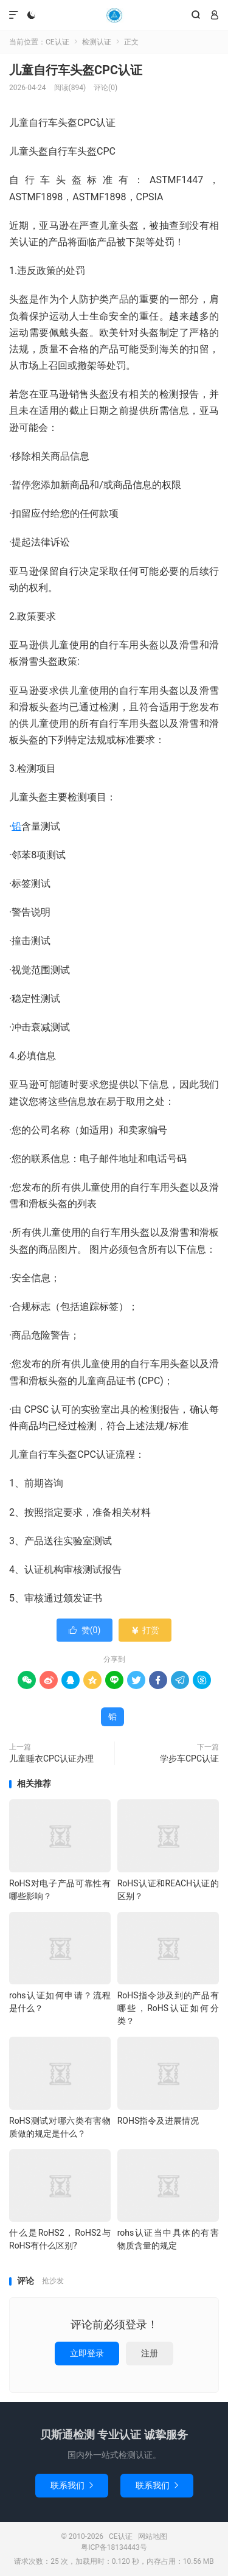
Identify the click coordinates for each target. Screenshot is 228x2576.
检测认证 (96, 42)
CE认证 (114, 15)
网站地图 (152, 2536)
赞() (85, 1630)
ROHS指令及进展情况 (158, 2121)
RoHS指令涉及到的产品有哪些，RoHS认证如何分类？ (168, 2008)
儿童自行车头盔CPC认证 (75, 70)
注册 (149, 2353)
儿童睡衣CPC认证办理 (51, 1758)
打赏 (145, 1630)
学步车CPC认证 (189, 1758)
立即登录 (87, 2353)
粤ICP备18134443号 (114, 2547)
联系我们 (71, 2485)
